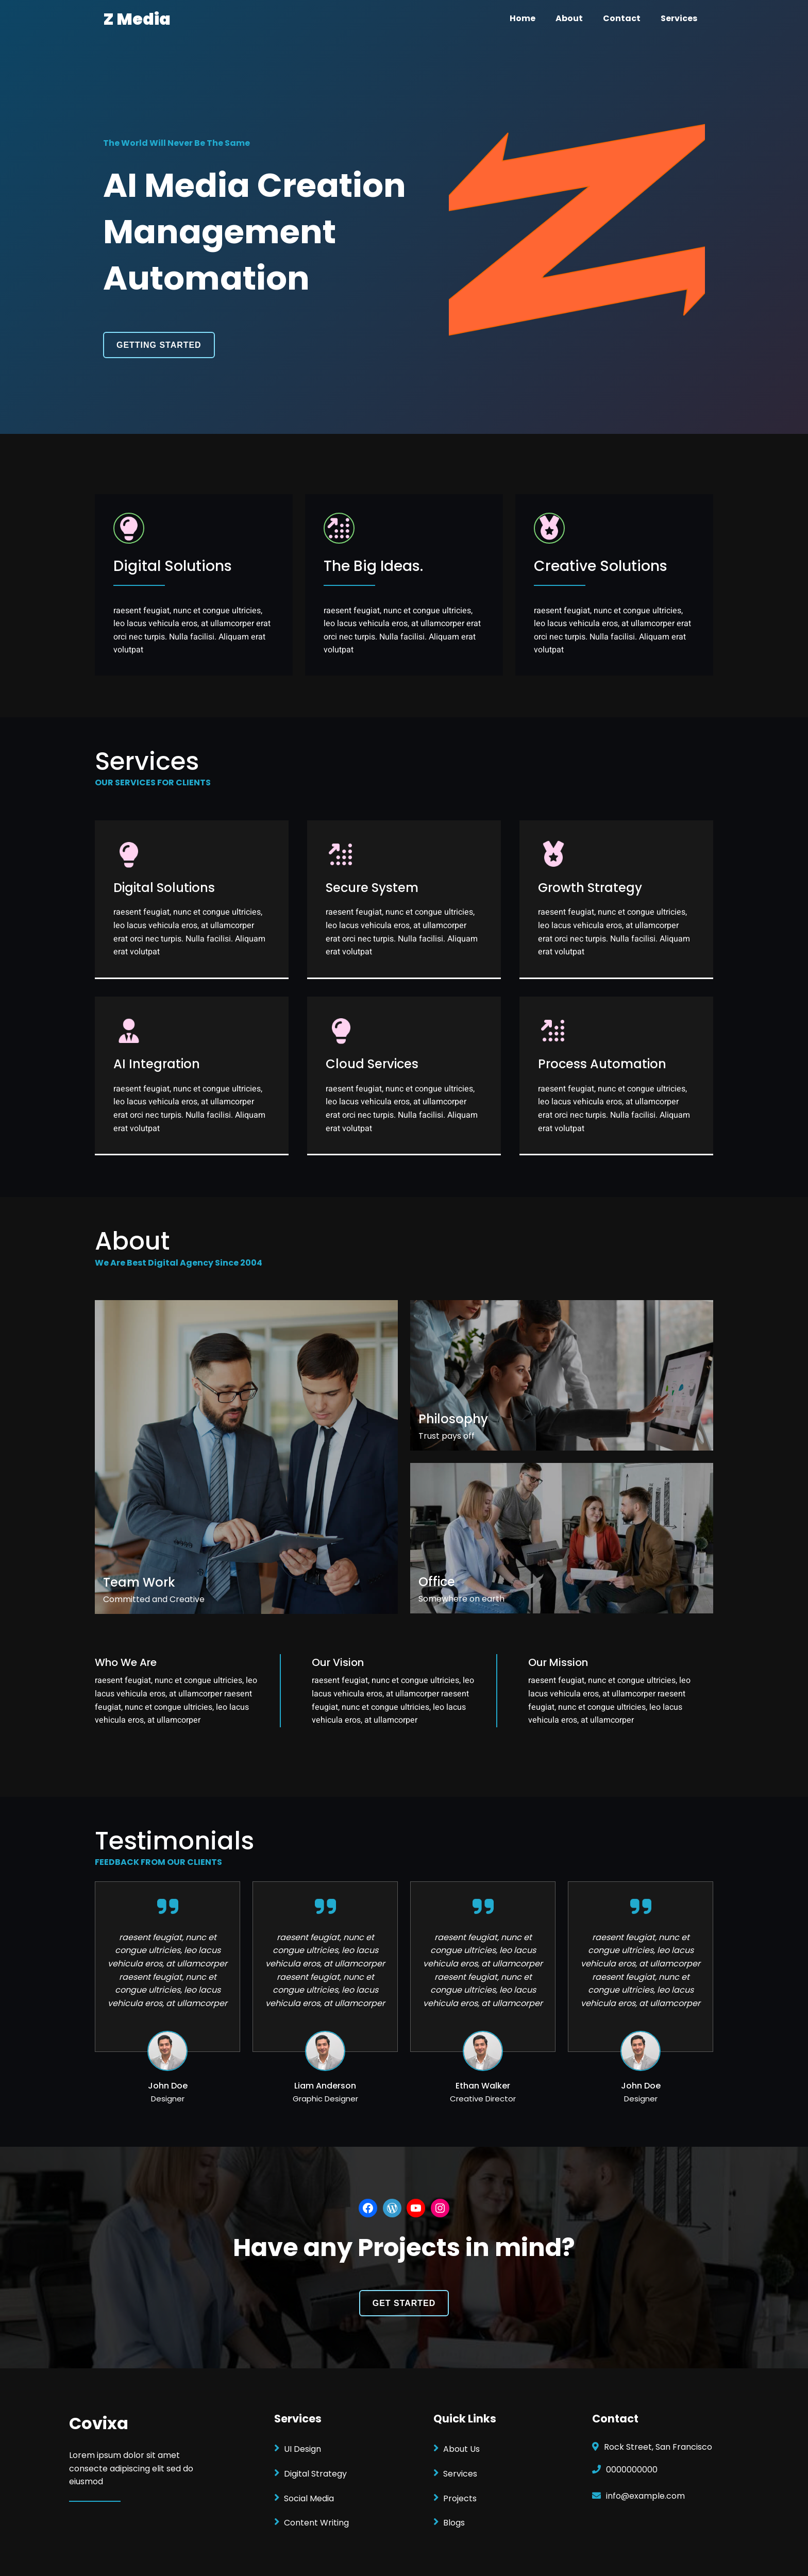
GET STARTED (404, 2303)
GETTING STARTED (158, 345)
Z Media (137, 18)
